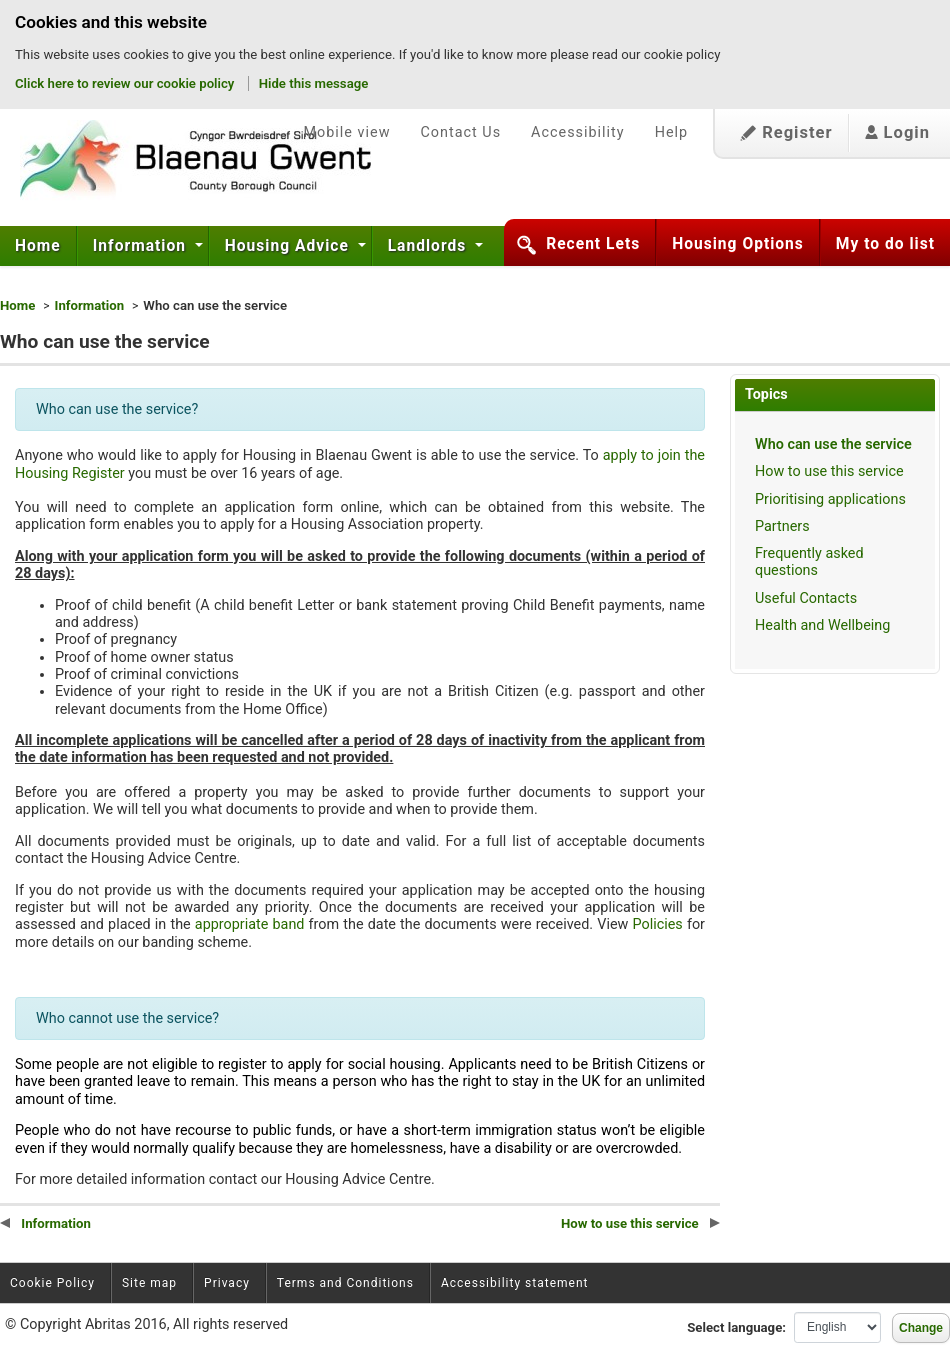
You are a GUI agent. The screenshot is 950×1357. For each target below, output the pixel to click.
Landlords (429, 246)
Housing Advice (289, 246)
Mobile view (346, 132)
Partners (782, 526)
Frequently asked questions (809, 562)
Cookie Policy (52, 1283)
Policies (657, 924)
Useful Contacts (806, 598)
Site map (149, 1283)
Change (921, 1328)
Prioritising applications (830, 499)
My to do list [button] (885, 244)
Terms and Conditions (345, 1283)
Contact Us (460, 132)
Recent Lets (593, 244)
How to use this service (829, 471)
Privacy (227, 1283)
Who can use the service (833, 444)
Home (38, 246)
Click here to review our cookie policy (126, 83)
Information (142, 246)
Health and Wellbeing (822, 625)
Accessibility (578, 132)
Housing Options (738, 244)
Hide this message (314, 83)
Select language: (736, 1327)
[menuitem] (38, 246)
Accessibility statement (515, 1283)
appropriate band (250, 924)
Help (671, 132)
